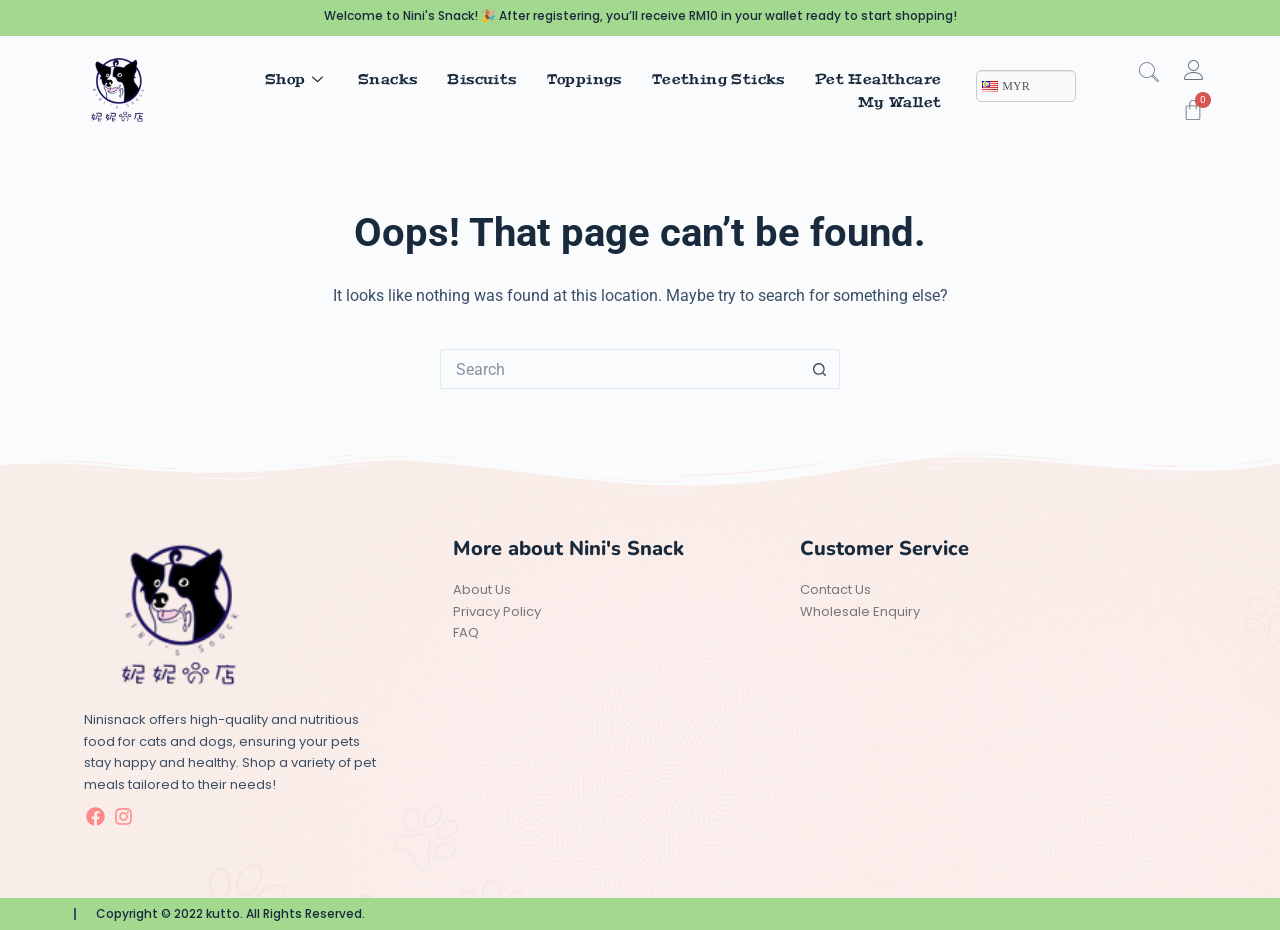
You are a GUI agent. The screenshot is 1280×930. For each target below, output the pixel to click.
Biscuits (481, 79)
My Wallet (900, 102)
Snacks (387, 79)
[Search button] (820, 369)
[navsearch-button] (1159, 74)
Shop (296, 79)
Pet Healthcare (878, 79)
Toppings (584, 79)
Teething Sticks (718, 79)
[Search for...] (620, 369)
